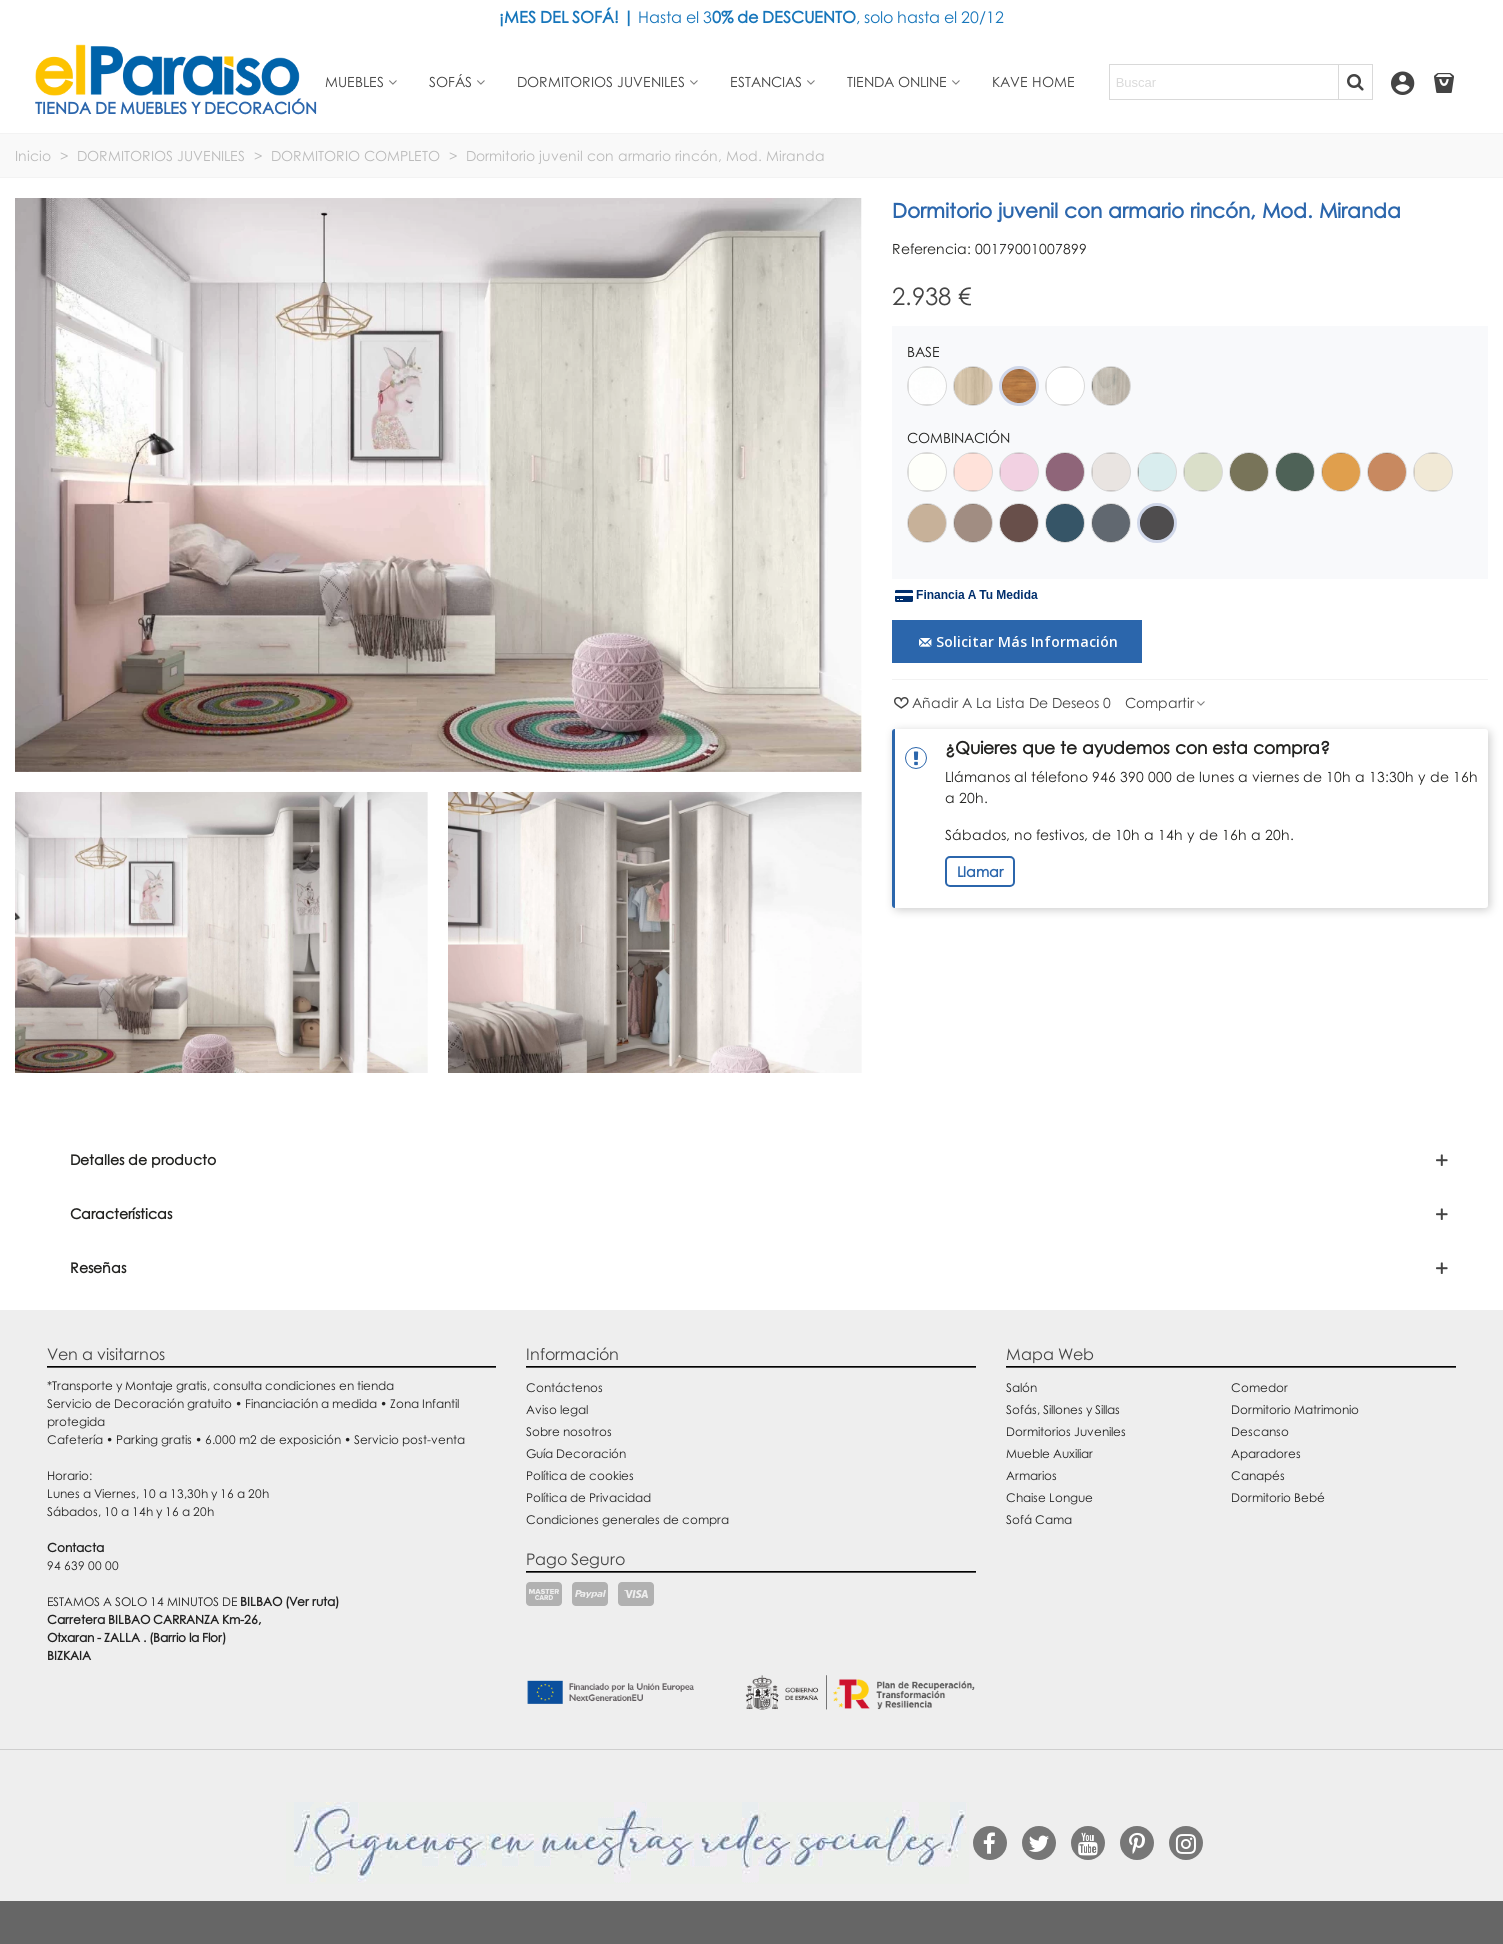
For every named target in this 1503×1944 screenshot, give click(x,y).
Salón (1021, 1387)
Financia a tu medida (966, 596)
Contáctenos (564, 1387)
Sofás (450, 81)
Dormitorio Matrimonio (1295, 1409)
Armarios (1031, 1475)
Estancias (766, 81)
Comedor (1259, 1387)
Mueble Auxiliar (1049, 1453)
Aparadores (1266, 1453)
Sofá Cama (1039, 1519)
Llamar (980, 871)
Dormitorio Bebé (1278, 1497)
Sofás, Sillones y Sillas (1063, 1409)
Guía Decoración (576, 1453)
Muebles (354, 81)
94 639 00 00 (83, 1565)
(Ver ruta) (312, 1601)
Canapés (1258, 1475)
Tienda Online (897, 81)
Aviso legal (557, 1409)
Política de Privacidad (588, 1497)
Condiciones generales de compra (627, 1519)
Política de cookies (580, 1475)
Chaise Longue (1049, 1497)
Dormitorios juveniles (601, 81)
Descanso (1260, 1431)
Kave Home (1033, 81)
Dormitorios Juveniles (1066, 1431)
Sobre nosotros (569, 1431)
